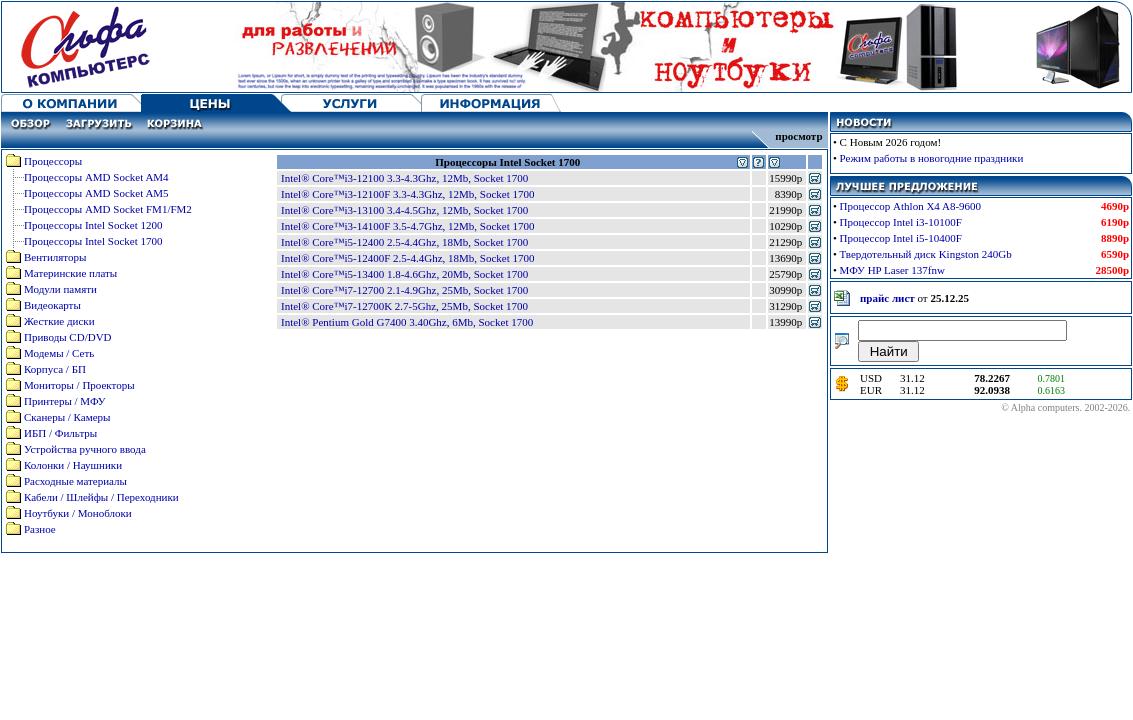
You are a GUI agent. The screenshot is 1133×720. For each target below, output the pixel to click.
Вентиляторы (55, 257)
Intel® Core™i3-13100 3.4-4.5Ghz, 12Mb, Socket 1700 (404, 210)
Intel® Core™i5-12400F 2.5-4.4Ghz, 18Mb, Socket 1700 (407, 258)
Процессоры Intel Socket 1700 (93, 241)
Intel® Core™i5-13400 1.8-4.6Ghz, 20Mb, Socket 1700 (404, 274)
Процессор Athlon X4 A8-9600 (911, 206)
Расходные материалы (75, 481)
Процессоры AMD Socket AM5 (96, 193)
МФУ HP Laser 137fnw (892, 270)
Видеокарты (52, 305)
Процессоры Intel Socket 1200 (93, 225)
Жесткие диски (59, 321)
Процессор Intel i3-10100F (901, 222)
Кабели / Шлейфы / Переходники (101, 497)
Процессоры (53, 161)
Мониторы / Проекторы (79, 385)
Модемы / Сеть (59, 353)
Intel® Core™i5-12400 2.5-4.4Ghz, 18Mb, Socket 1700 (404, 242)
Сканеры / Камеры (67, 417)
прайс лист (887, 298)
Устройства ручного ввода (85, 449)
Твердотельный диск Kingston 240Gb (926, 254)
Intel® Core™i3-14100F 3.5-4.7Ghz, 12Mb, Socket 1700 (407, 226)
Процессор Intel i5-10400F (901, 238)
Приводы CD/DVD (68, 337)
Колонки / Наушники (73, 465)
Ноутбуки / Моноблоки (78, 513)
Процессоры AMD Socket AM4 (96, 177)
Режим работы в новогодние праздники (932, 158)
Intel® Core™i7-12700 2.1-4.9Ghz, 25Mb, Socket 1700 (404, 290)
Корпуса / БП (55, 369)
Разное (40, 529)
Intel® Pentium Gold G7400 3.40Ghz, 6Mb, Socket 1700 (407, 322)
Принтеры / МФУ (65, 401)
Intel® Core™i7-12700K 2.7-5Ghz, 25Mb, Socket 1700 (404, 306)
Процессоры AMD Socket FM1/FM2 (108, 209)
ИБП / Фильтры (60, 433)
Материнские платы (70, 273)
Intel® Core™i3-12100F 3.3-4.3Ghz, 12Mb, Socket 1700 (407, 194)
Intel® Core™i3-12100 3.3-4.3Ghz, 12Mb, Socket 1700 (404, 178)
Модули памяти (60, 289)
